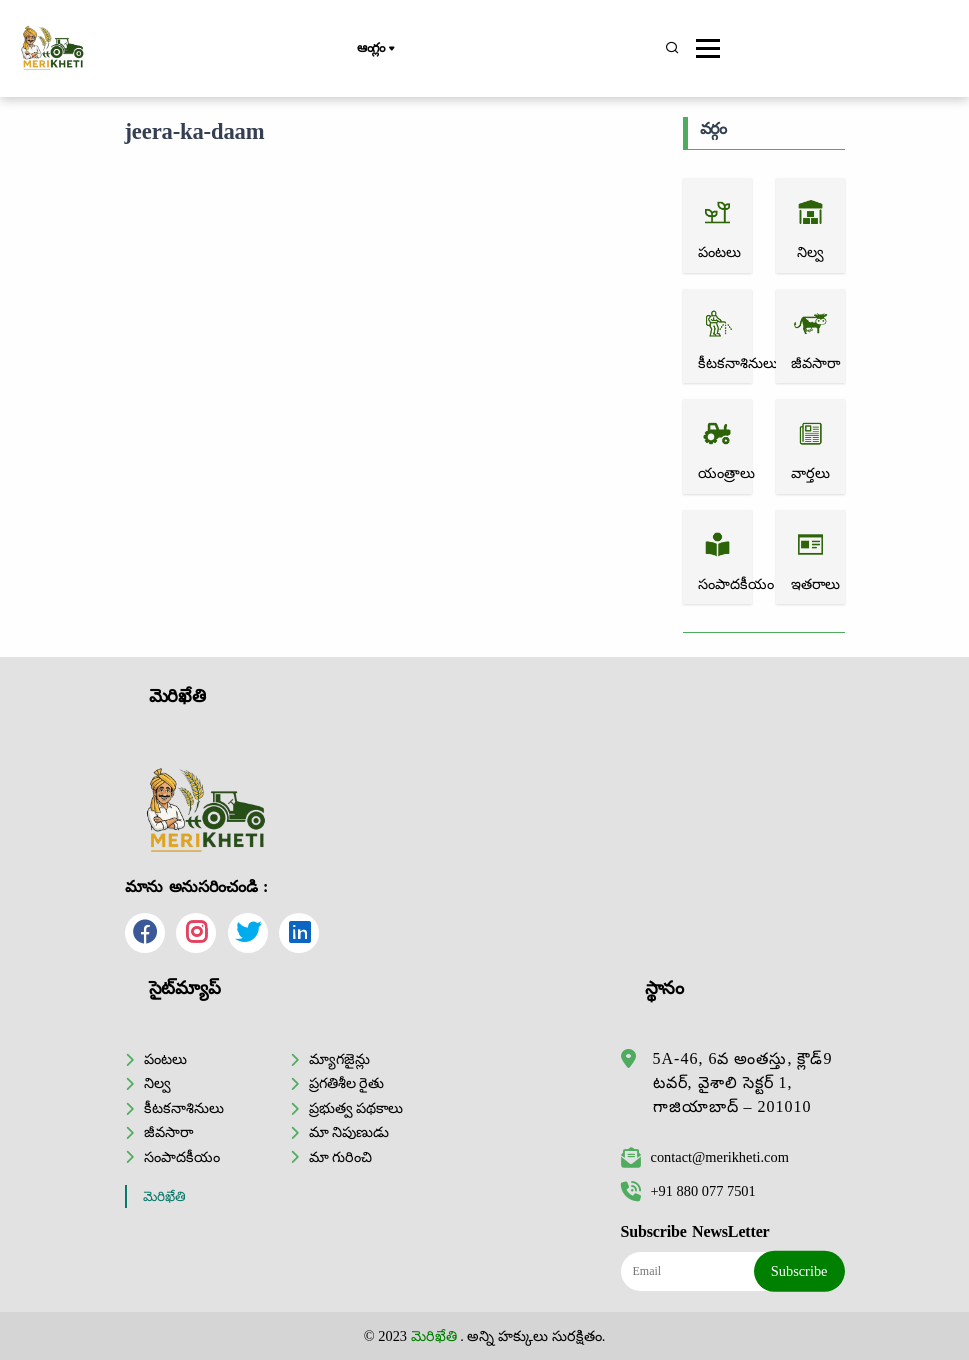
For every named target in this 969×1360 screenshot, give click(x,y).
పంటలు (165, 1059)
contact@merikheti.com (705, 1157)
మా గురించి (341, 1157)
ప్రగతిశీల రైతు (347, 1083)
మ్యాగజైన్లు (339, 1059)
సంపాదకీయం (182, 1157)
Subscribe (799, 1271)
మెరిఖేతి (164, 1196)
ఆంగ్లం (375, 49)
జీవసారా (168, 1132)
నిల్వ (157, 1083)
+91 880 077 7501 (688, 1191)
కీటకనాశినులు (184, 1108)
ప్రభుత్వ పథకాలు (356, 1108)
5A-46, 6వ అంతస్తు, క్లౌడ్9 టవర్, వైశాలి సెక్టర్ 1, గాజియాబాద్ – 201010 (743, 1082)
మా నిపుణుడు (349, 1132)
